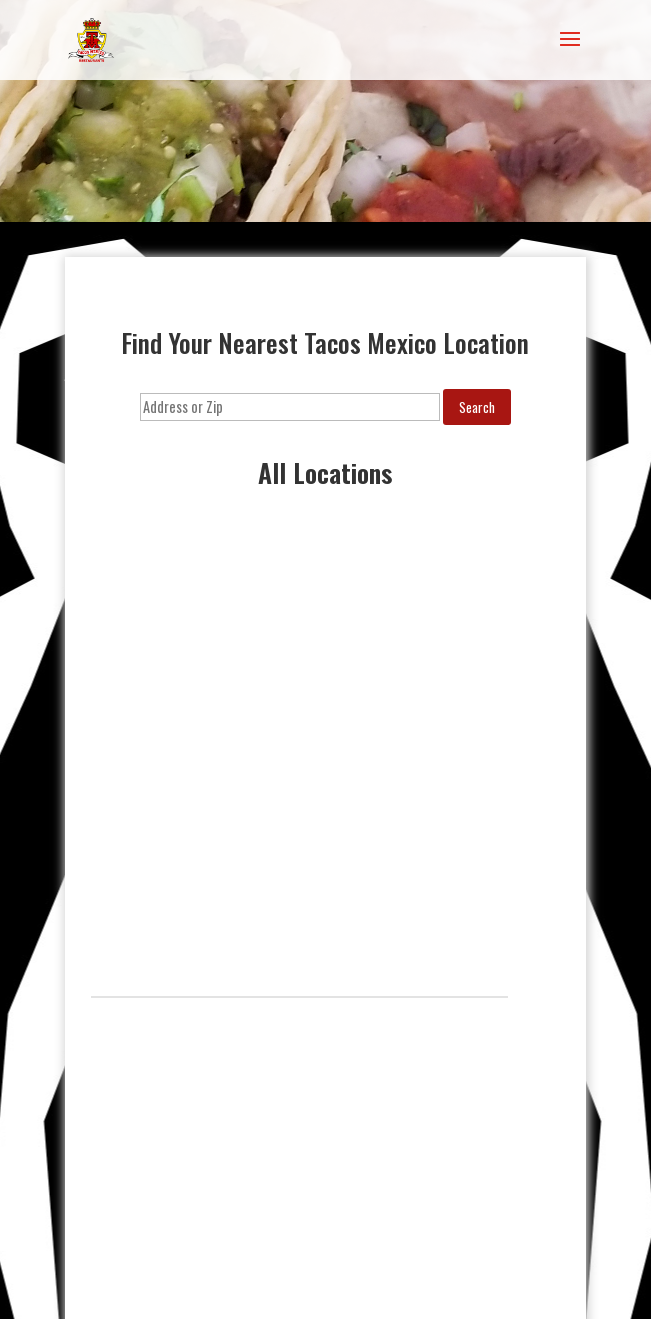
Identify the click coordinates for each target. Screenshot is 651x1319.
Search (477, 407)
